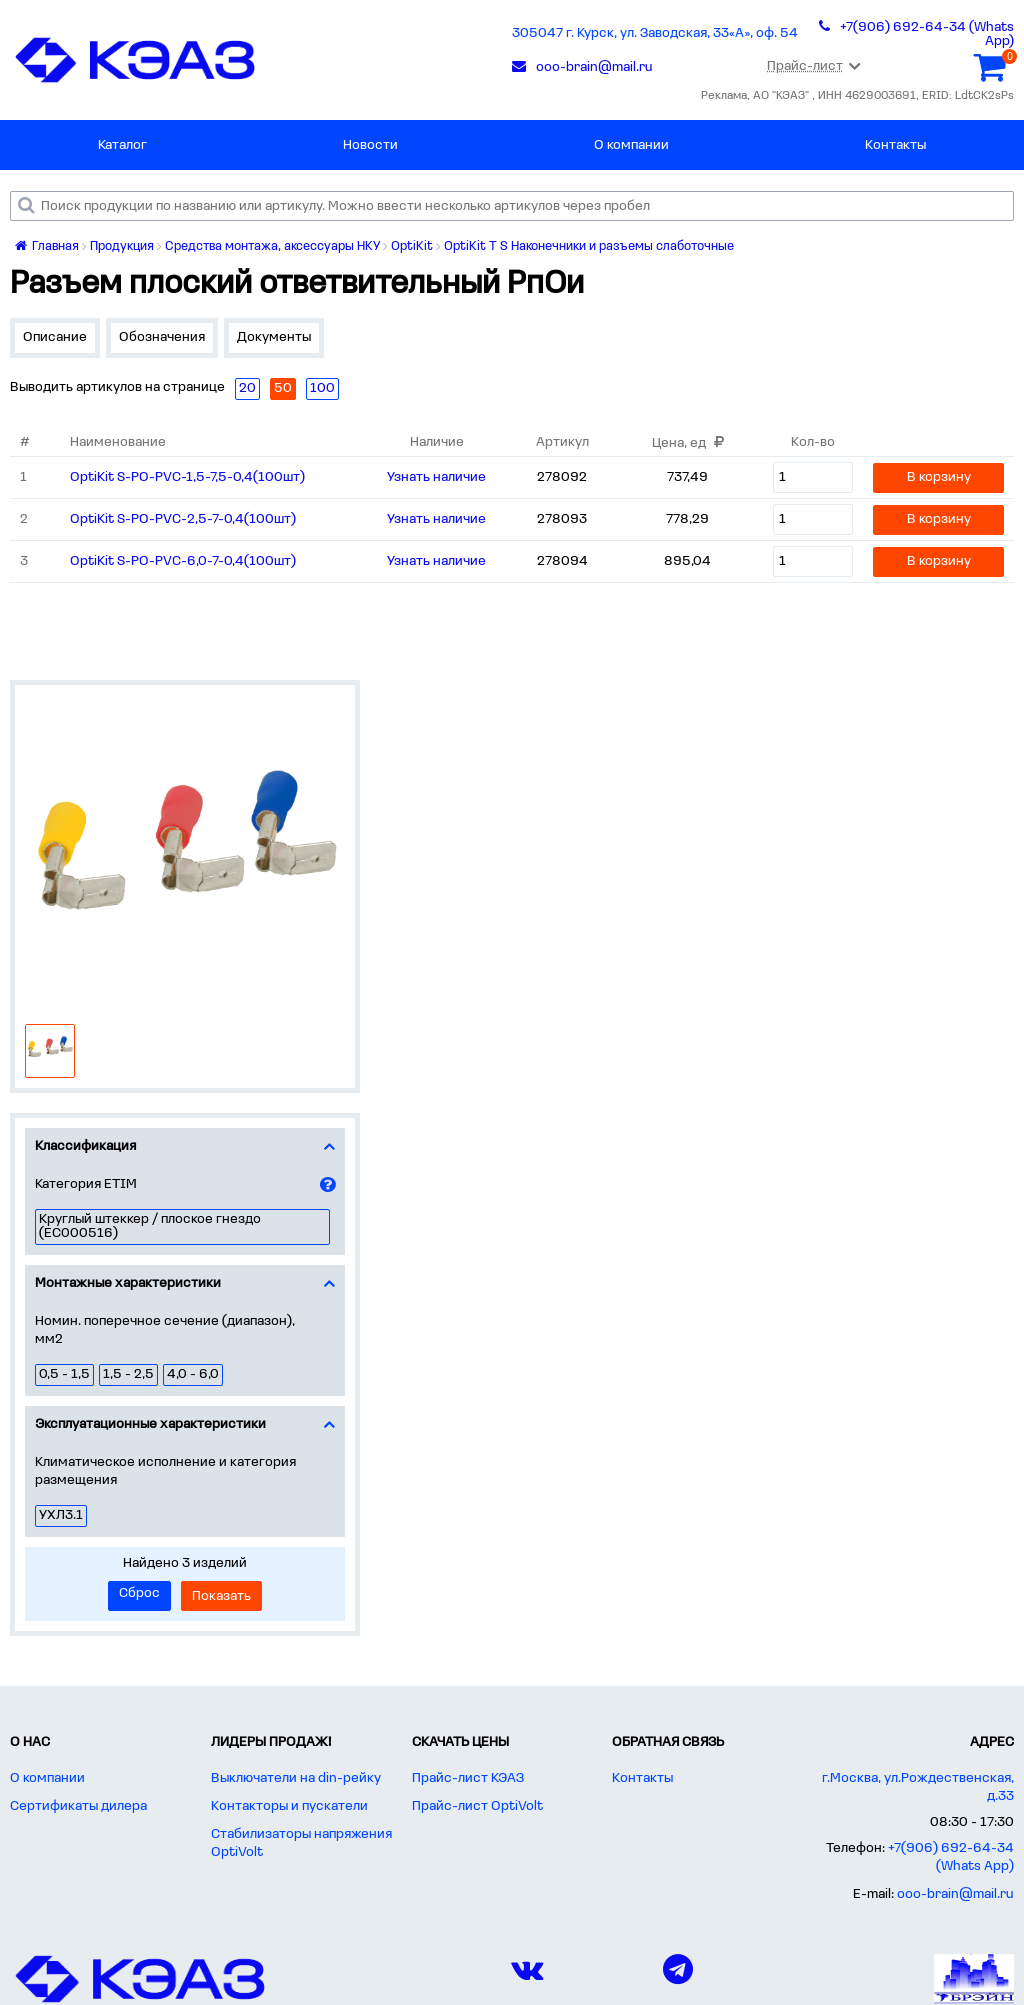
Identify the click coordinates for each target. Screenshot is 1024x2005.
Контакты (895, 145)
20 (247, 388)
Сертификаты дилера (78, 1806)
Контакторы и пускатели (289, 1806)
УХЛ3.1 (61, 1515)
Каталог (122, 145)
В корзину (939, 477)
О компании (631, 145)
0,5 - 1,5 (64, 1374)
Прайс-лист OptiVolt (477, 1806)
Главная (47, 246)
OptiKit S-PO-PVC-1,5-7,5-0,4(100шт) (187, 477)
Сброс (139, 1593)
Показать (221, 1596)
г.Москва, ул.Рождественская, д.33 (918, 1787)
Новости (370, 145)
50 (283, 388)
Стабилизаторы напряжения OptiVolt (301, 1843)
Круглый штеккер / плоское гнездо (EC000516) (150, 1226)
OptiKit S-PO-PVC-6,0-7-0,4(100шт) (183, 561)
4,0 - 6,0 (193, 1374)
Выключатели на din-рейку (296, 1778)
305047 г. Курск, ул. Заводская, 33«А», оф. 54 (655, 33)
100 (322, 388)
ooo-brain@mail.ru (955, 1894)
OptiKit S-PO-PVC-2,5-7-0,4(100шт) (183, 519)
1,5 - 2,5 (128, 1374)
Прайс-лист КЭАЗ (468, 1778)
